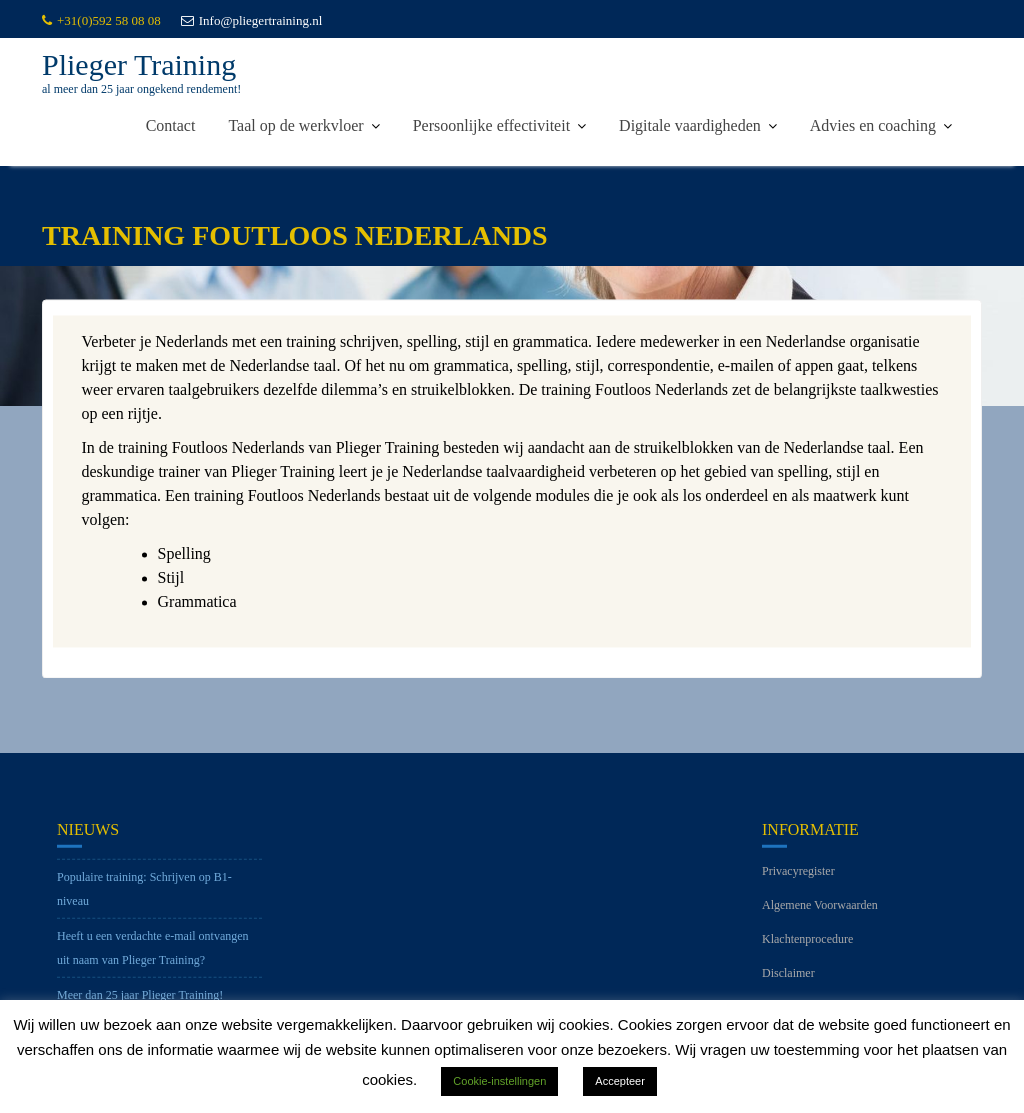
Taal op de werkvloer (295, 125)
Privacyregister (798, 883)
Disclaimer (788, 985)
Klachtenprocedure (807, 951)
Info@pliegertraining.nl (252, 20)
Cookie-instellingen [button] (499, 1081)
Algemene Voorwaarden (820, 917)
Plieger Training (139, 64)
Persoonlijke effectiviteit (491, 125)
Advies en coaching (873, 125)
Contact (171, 125)
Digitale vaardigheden (690, 125)
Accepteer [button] (620, 1081)
